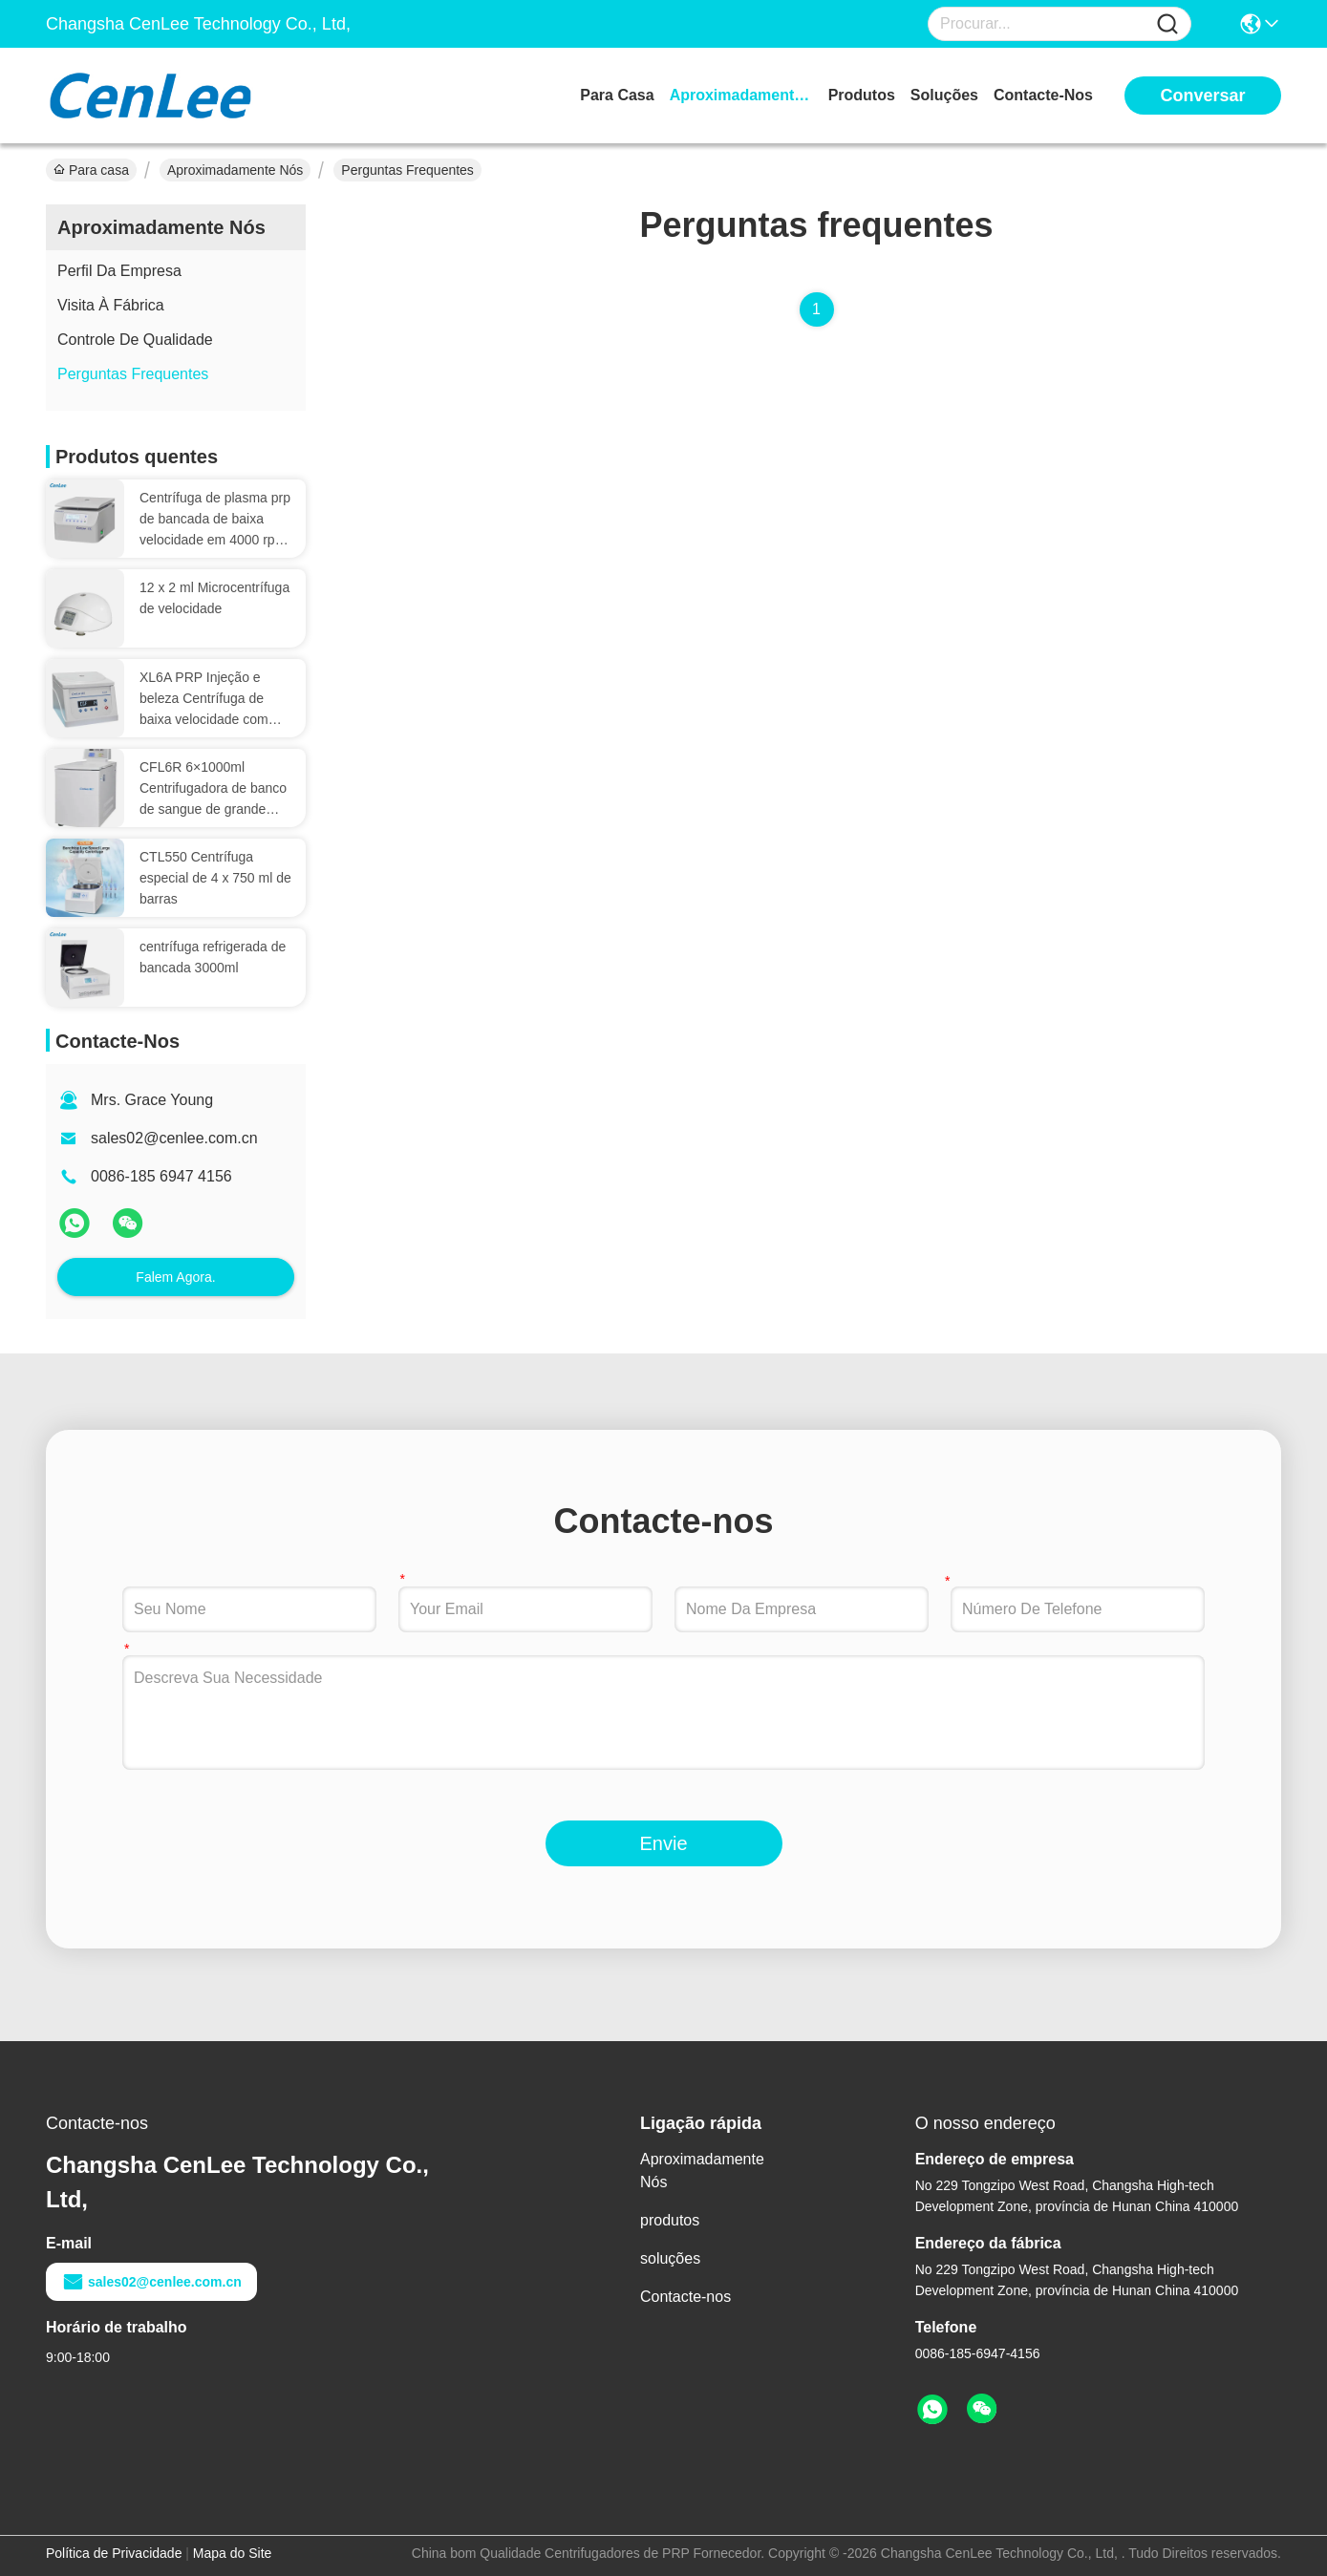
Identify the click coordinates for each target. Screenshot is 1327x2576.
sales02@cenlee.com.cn (174, 1138)
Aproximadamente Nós (741, 95)
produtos (861, 95)
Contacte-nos (1043, 95)
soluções (944, 95)
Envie (663, 1843)
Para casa (616, 95)
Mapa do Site (232, 2553)
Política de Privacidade (114, 2553)
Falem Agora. (175, 1277)
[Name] (1167, 24)
